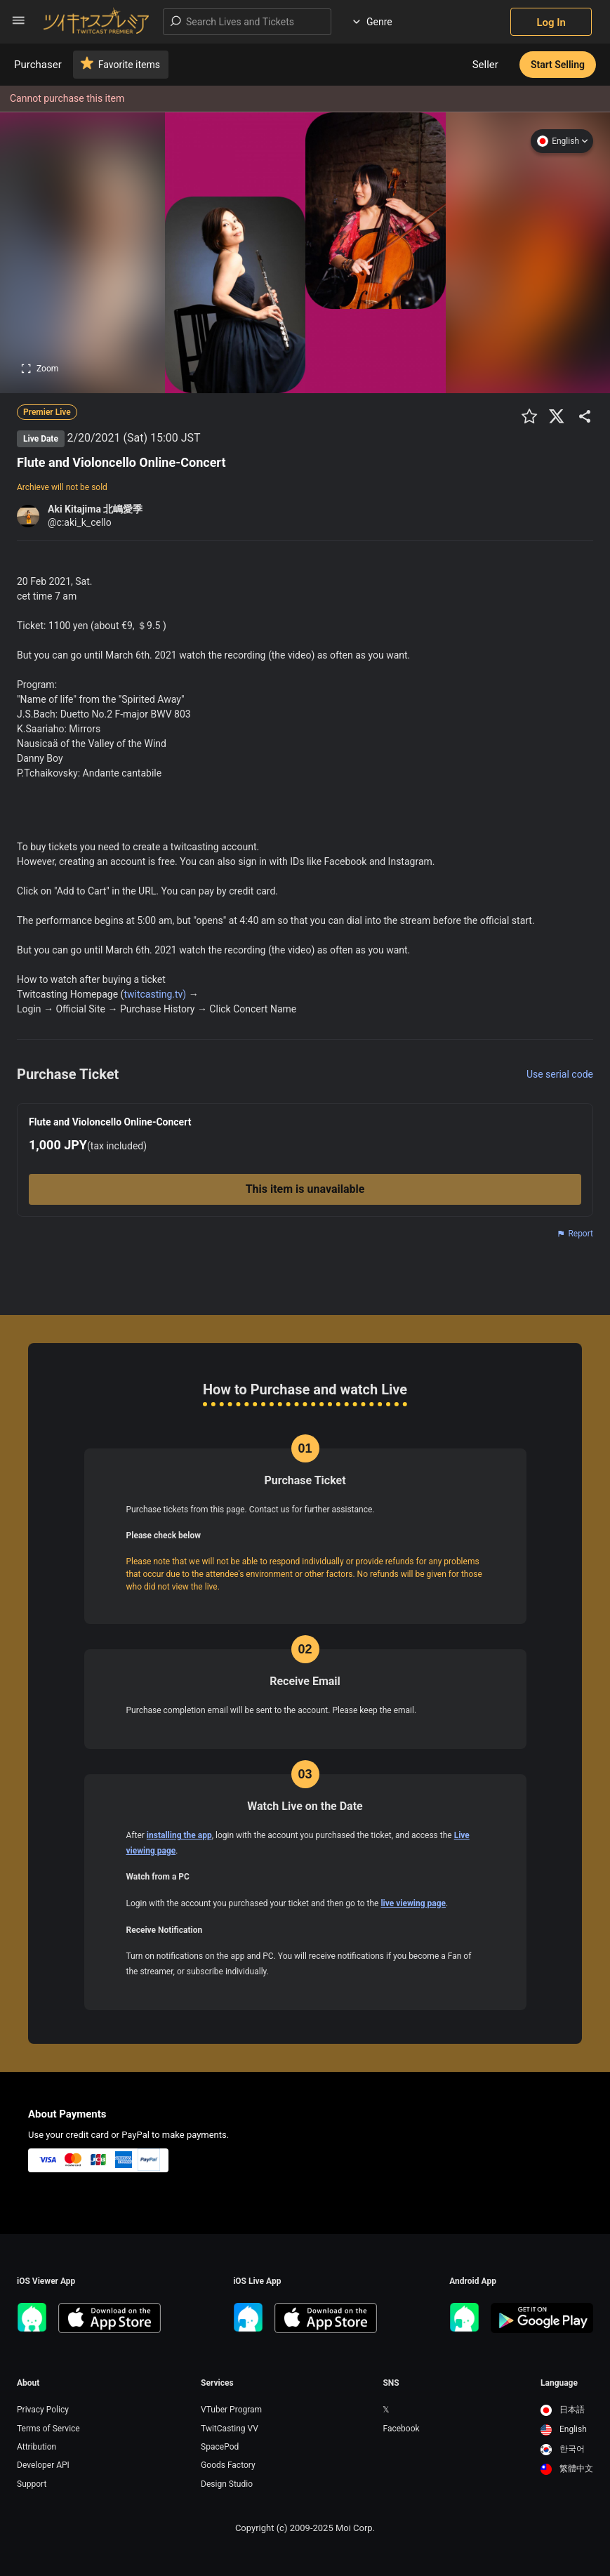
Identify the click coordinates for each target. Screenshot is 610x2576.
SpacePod (220, 2447)
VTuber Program (231, 2410)
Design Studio (227, 2484)
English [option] (564, 2429)
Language (559, 2383)
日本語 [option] (563, 2410)
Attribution (36, 2447)
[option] (567, 2410)
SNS (391, 2383)
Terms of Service (48, 2428)
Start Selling (558, 64)
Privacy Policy (43, 2410)
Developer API (43, 2465)
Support (31, 2484)
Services (217, 2383)
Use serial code (559, 1074)
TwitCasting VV (229, 2428)
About (28, 2383)
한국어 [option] (563, 2449)
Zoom (39, 369)
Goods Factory (228, 2465)
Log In (551, 22)
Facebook (401, 2428)
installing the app (179, 1835)
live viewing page (413, 1903)
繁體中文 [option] (567, 2468)
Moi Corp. (355, 2528)
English (562, 141)
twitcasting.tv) (155, 994)
